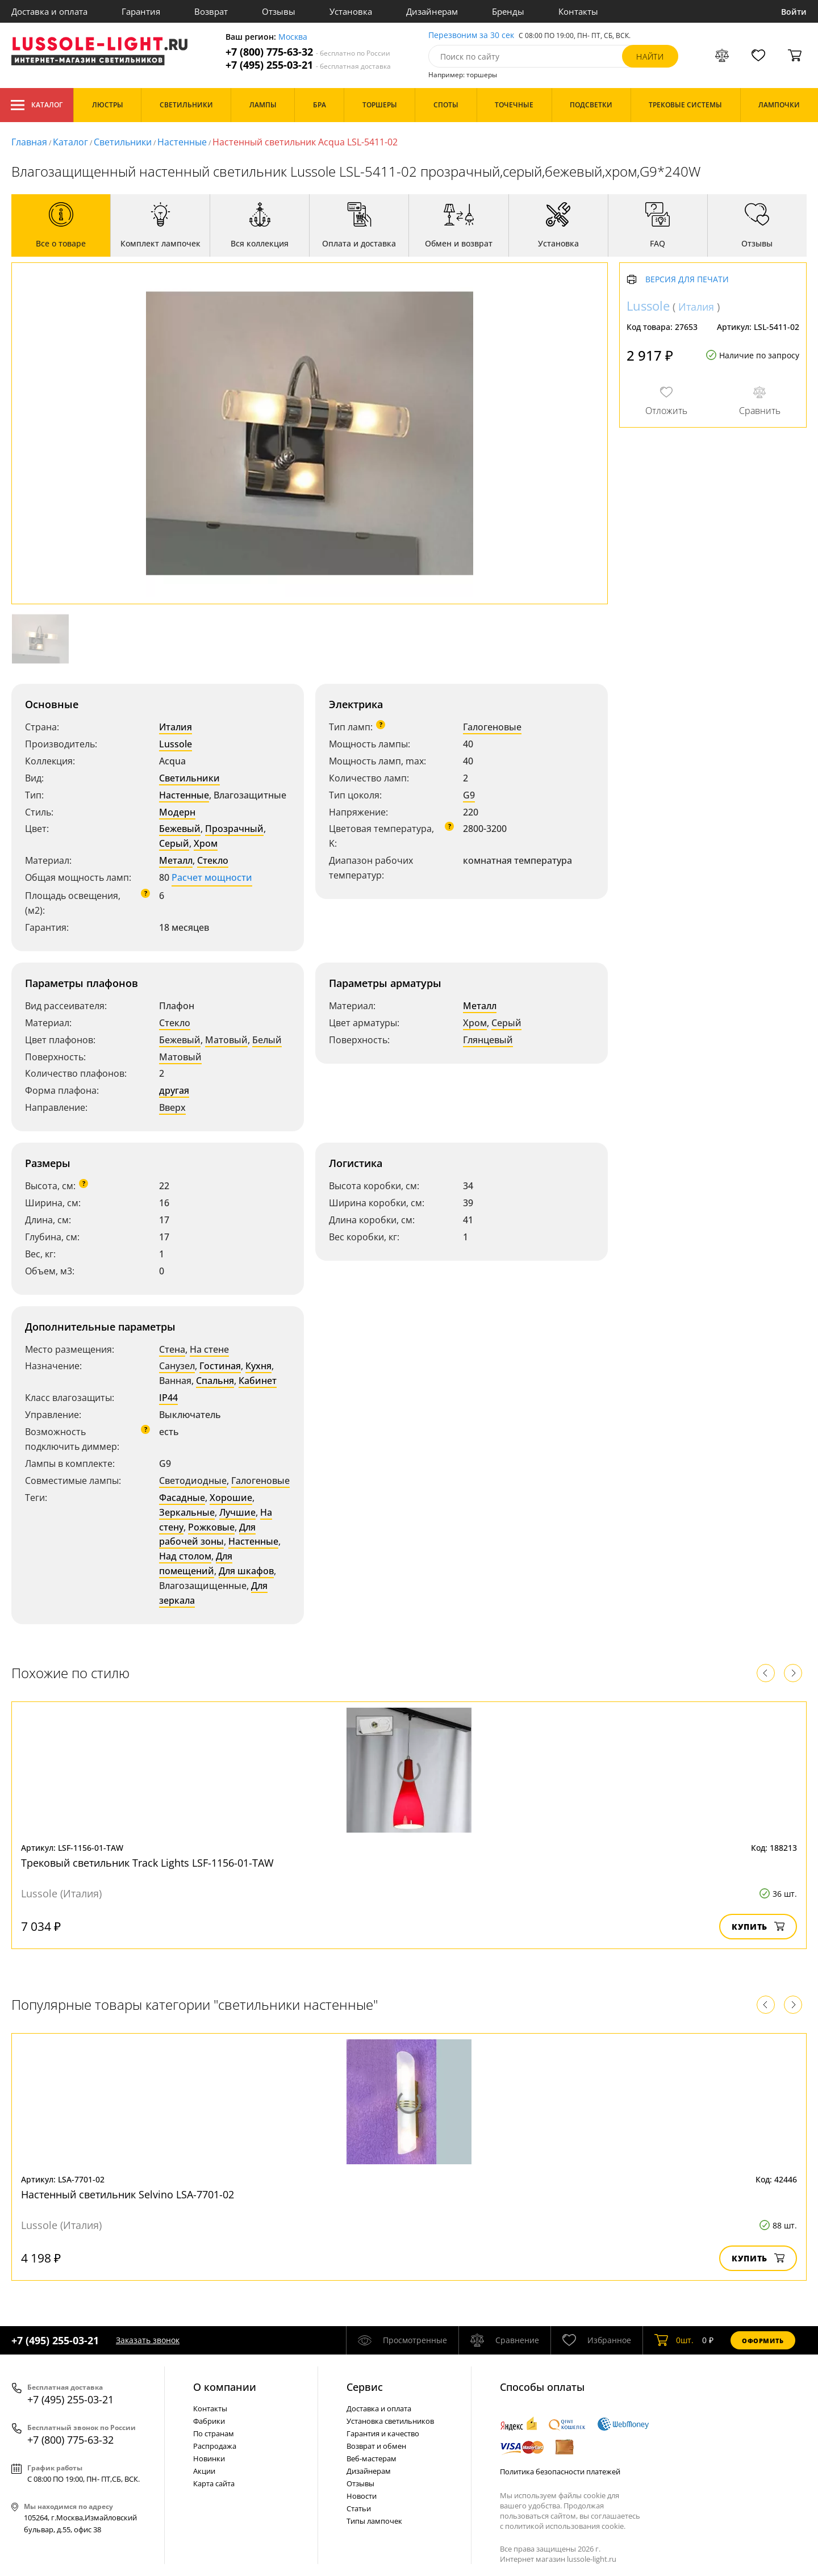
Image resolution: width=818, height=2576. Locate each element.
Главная (29, 142)
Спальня (215, 1380)
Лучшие (237, 1512)
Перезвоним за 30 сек (471, 35)
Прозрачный (234, 828)
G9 (469, 795)
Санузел (177, 1366)
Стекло (212, 860)
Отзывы (278, 11)
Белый (267, 1040)
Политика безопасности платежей (560, 2471)
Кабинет (258, 1380)
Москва (292, 37)
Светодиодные (193, 1480)
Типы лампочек (374, 2521)
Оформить (763, 2340)
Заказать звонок (148, 2340)
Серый (174, 843)
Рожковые (211, 1527)
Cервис (365, 2387)
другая (174, 1090)
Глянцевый (488, 1040)
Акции (204, 2471)
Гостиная (220, 1366)
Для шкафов (246, 1571)
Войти (794, 11)
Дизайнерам (432, 11)
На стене (209, 1349)
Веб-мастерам (372, 2458)
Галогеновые (492, 727)
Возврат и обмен (376, 2446)
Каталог (36, 105)
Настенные (182, 142)
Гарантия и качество (383, 2433)
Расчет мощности (212, 877)
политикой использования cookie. (565, 2526)
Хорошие (231, 1497)
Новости (362, 2496)
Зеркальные (187, 1512)
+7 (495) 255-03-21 (308, 65)
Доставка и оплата (49, 11)
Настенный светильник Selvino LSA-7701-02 (127, 2194)
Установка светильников (390, 2421)
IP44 (168, 1397)
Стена (172, 1349)
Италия (175, 727)
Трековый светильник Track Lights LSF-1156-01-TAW (147, 1863)
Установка (350, 11)
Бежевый (180, 828)
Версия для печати (687, 280)
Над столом (185, 1556)
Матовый (226, 1040)
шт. (674, 2340)
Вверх (172, 1107)
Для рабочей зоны (207, 1534)
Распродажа (214, 2446)
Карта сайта (214, 2483)
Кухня (258, 1366)
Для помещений (195, 1563)
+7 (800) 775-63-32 (308, 51)
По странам (213, 2433)
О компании (224, 2387)
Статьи (359, 2508)
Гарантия (141, 11)
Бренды (508, 11)
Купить (758, 1926)
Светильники (123, 142)
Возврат (211, 11)
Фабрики (209, 2421)
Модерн (177, 812)
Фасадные (182, 1497)
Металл (176, 860)
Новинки (209, 2458)
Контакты (578, 11)
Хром (206, 843)
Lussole (175, 744)
